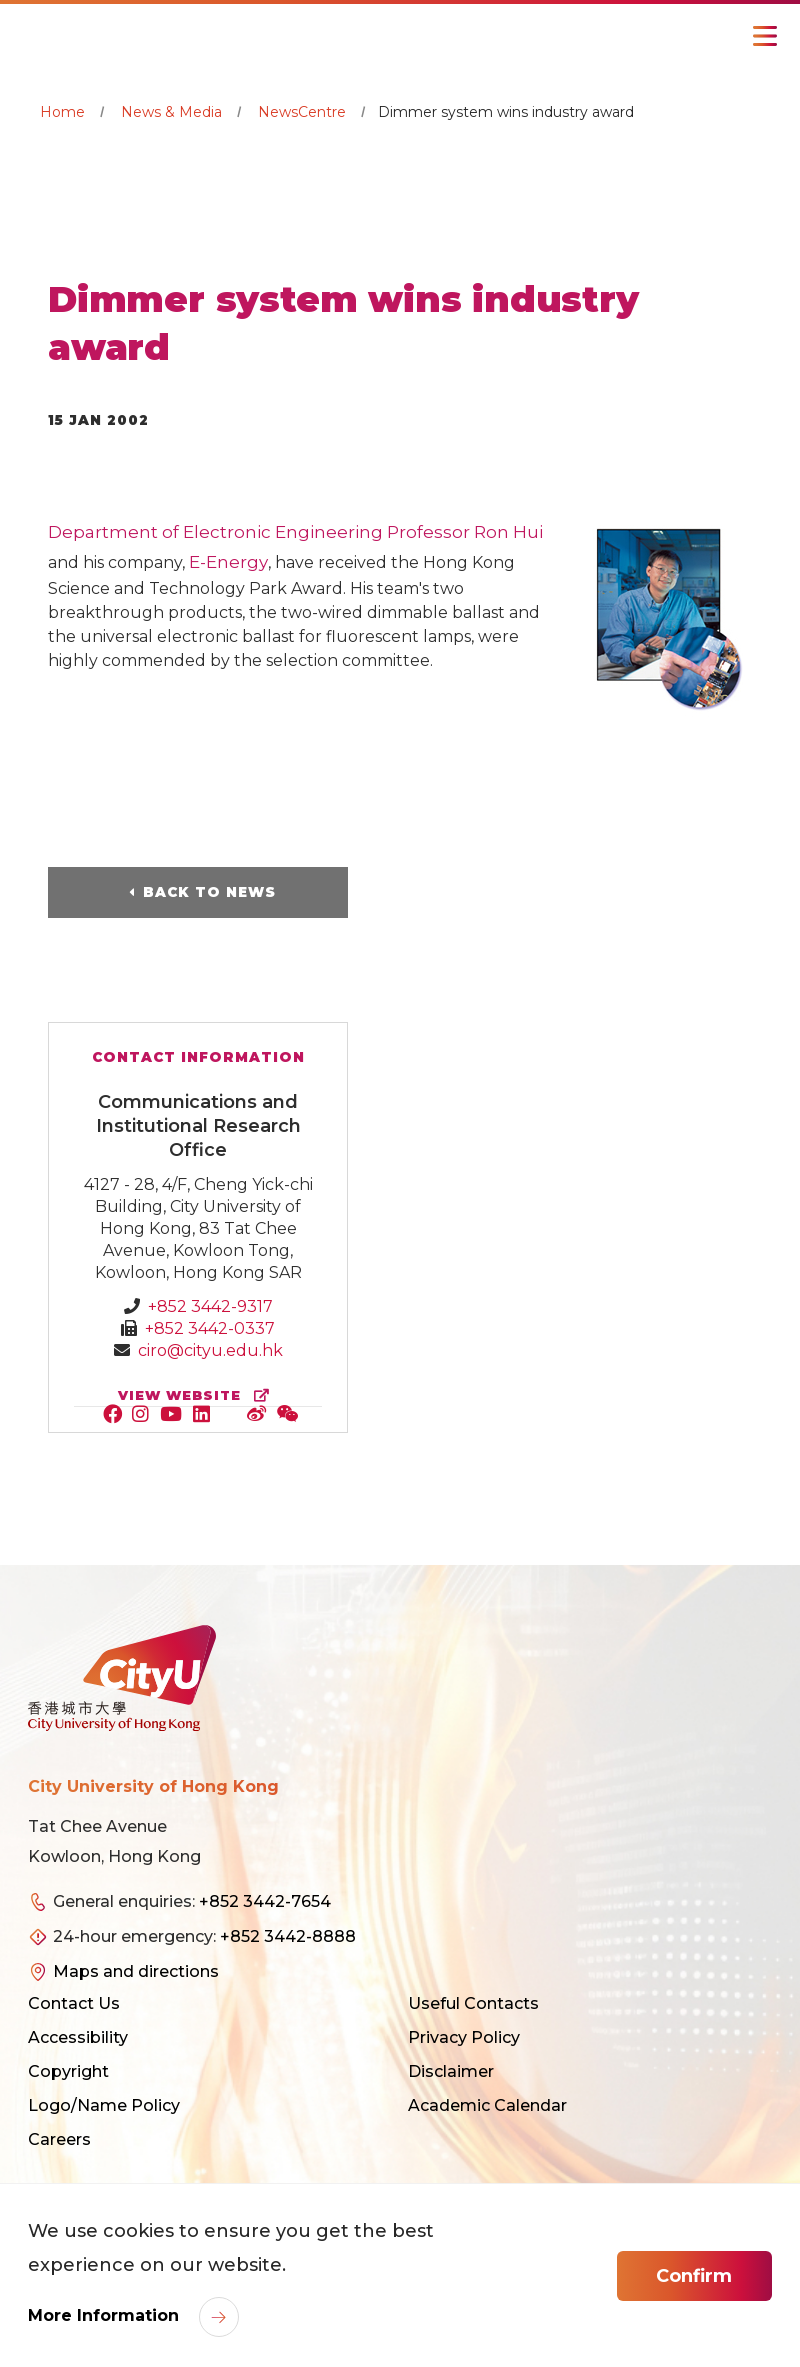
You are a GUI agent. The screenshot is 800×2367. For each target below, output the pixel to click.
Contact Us (74, 2003)
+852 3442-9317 (210, 1306)
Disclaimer (451, 2071)
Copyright (68, 2071)
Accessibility (78, 2037)
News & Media (171, 112)
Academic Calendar (487, 2105)
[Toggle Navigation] (765, 36)
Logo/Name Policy (104, 2105)
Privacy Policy (464, 2037)
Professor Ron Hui (465, 532)
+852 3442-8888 (288, 1936)
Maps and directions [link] (136, 1971)
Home (62, 112)
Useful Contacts (473, 2003)
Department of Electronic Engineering (215, 532)
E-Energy (228, 562)
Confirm (694, 2276)
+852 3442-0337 (210, 1328)
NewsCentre (302, 112)
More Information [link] (106, 2315)
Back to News (209, 892)
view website (198, 1395)
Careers (59, 2139)
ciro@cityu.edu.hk (210, 1350)
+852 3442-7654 (265, 1901)
